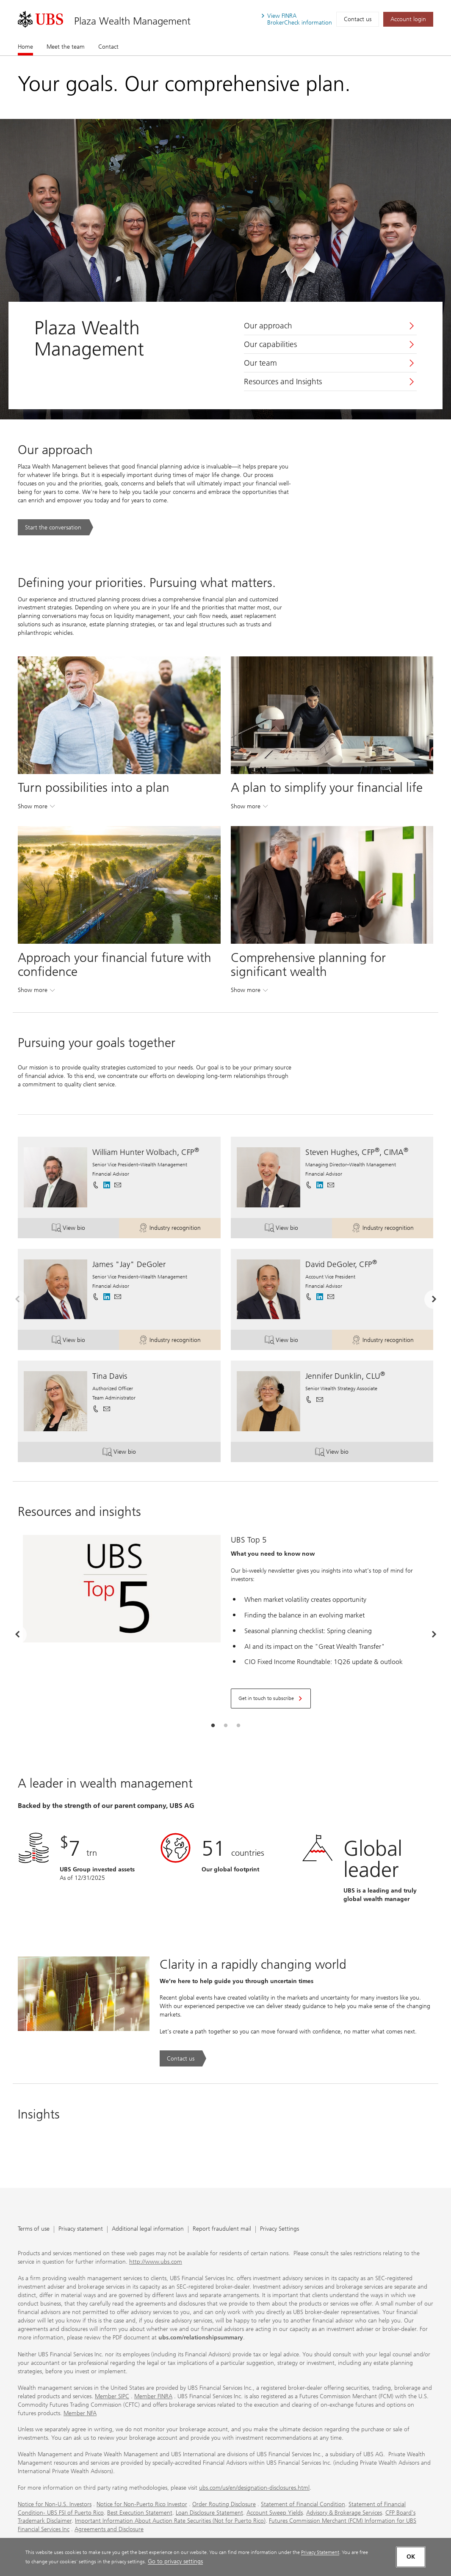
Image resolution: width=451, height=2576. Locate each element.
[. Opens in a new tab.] (40, 19)
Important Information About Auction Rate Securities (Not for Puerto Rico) (170, 2520)
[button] (117, 1185)
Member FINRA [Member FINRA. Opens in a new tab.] (153, 2396)
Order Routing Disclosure (224, 2504)
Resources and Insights (283, 381)
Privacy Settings (279, 2229)
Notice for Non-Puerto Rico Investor (142, 2504)
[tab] (213, 1726)
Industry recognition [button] (179, 1228)
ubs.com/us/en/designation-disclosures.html (254, 2487)
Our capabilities (270, 344)
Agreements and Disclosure (109, 2529)
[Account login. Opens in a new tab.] (408, 19)
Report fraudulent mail (222, 2229)
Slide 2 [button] (225, 1726)
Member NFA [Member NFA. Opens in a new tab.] (80, 2413)
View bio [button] (85, 1228)
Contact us (357, 19)
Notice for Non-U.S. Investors (54, 2504)
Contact (108, 46)
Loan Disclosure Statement (209, 2512)
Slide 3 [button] (238, 1726)
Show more (36, 808)
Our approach (268, 326)
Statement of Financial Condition (303, 2504)
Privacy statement (80, 2229)
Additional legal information (148, 2229)
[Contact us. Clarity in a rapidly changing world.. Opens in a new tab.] (183, 2058)
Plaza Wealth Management (132, 21)
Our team (260, 363)
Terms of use (34, 2229)
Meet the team (66, 46)
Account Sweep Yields (274, 2512)
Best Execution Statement (139, 2512)
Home (25, 46)
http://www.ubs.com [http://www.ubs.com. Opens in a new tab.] (155, 2261)
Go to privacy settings (175, 2561)
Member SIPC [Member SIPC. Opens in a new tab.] (112, 2396)
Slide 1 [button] (213, 1726)
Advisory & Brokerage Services (344, 2512)
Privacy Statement (320, 2552)
